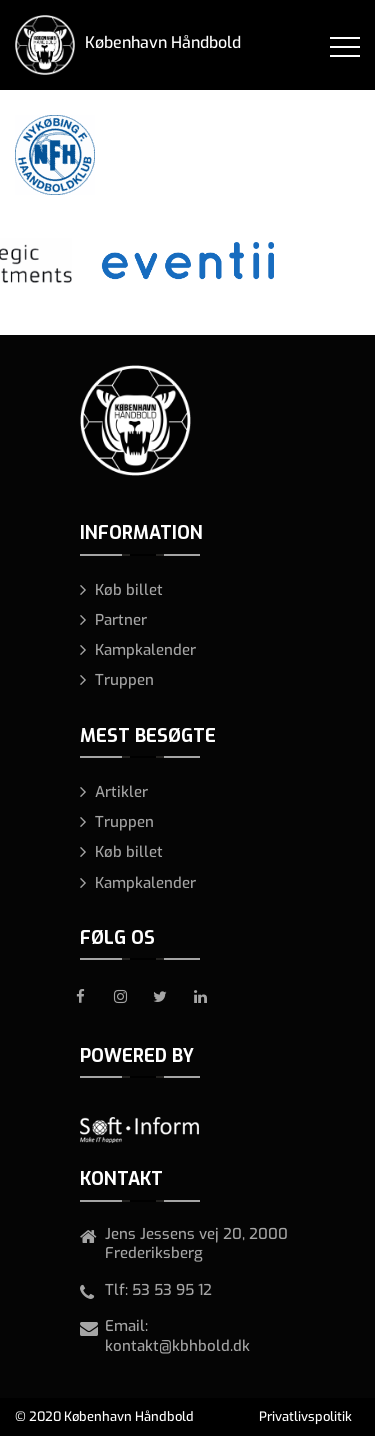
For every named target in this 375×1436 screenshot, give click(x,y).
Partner (121, 620)
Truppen (124, 680)
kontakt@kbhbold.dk (177, 1346)
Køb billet (129, 590)
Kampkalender (145, 650)
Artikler (121, 792)
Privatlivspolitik (305, 1416)
